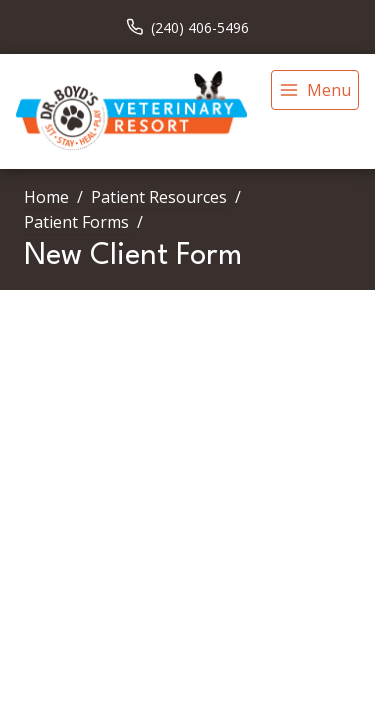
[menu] (315, 90)
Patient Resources (159, 197)
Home (46, 197)
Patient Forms (76, 222)
